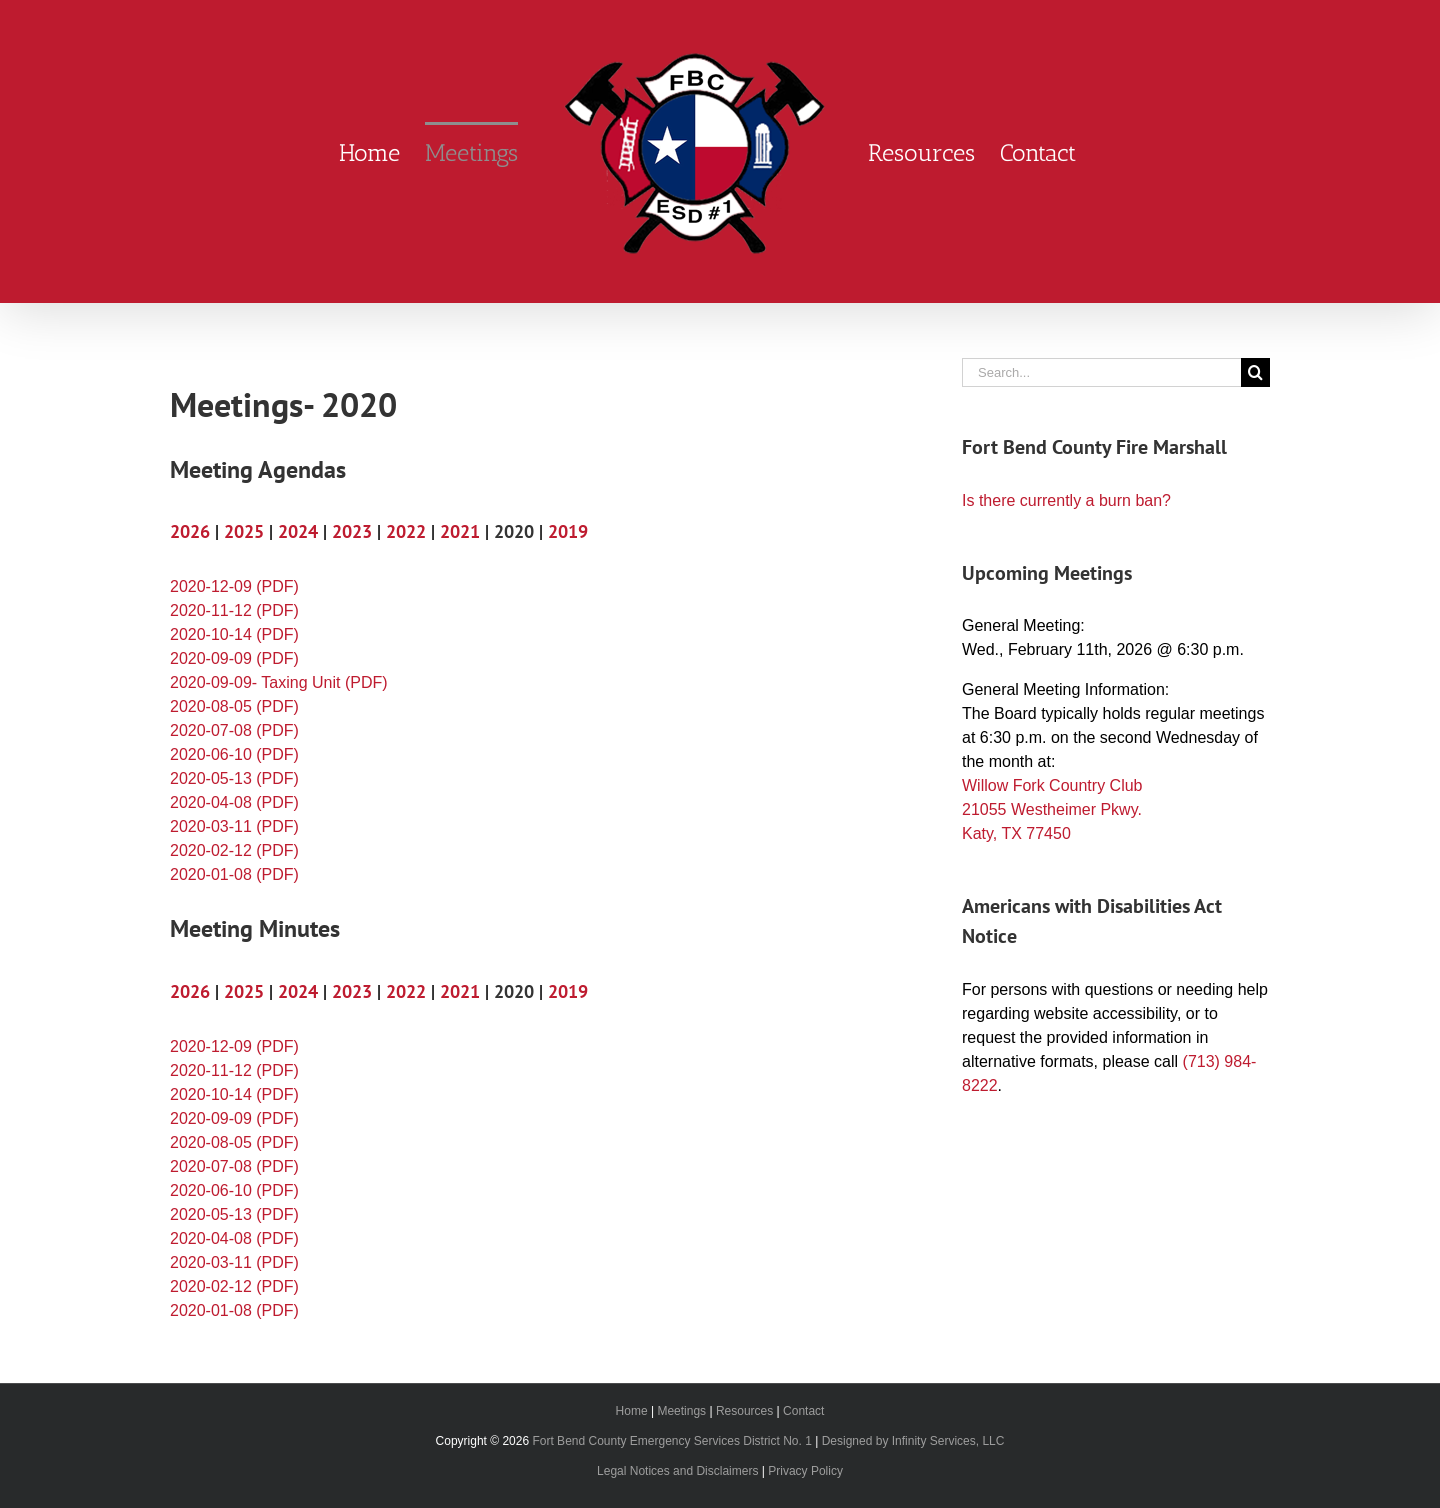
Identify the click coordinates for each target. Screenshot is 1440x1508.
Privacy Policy (805, 1471)
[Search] (1255, 372)
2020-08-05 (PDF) (234, 706)
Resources (744, 1411)
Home (632, 1411)
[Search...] (1101, 372)
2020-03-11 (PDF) (234, 826)
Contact (803, 1411)
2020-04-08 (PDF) (234, 802)
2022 (406, 531)
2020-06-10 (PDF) (234, 754)
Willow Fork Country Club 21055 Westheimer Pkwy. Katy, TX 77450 (1052, 809)
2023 (352, 531)
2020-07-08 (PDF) (234, 730)
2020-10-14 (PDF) (234, 634)
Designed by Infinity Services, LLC (913, 1441)
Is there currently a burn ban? (1066, 500)
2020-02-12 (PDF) (234, 850)
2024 (298, 531)
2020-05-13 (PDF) (234, 778)
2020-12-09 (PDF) (234, 586)
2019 (568, 531)
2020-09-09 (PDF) (234, 658)
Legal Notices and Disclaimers (677, 1471)
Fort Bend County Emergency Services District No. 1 (671, 1441)
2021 (460, 531)
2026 (190, 531)
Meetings (681, 1411)
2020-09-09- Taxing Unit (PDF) (279, 682)
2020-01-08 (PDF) (234, 874)
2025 (244, 531)
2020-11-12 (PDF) (234, 610)
